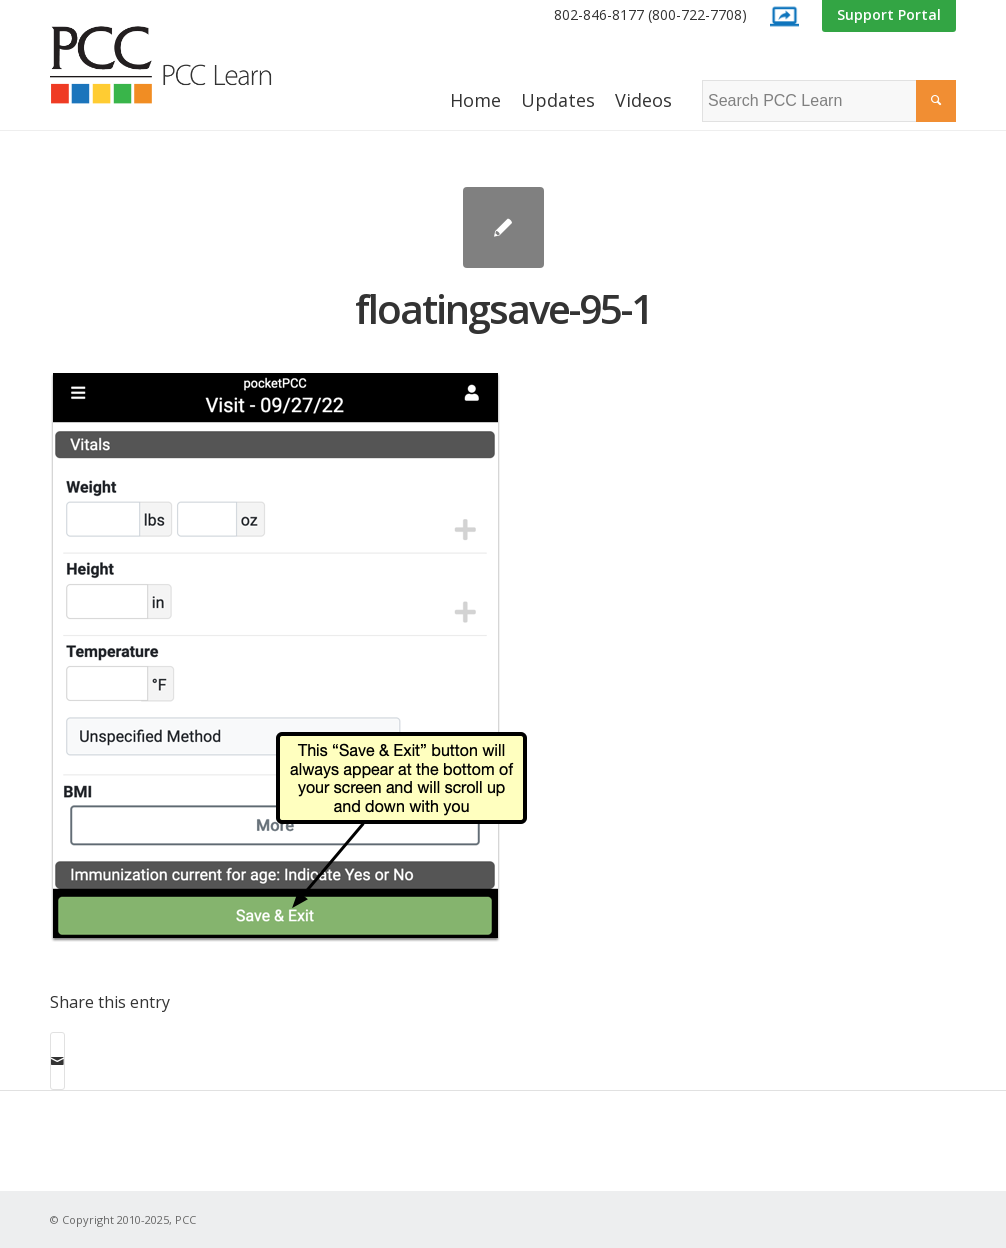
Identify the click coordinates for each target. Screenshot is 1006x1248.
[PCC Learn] (183, 65)
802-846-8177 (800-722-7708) (650, 14)
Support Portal (889, 14)
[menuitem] (650, 15)
